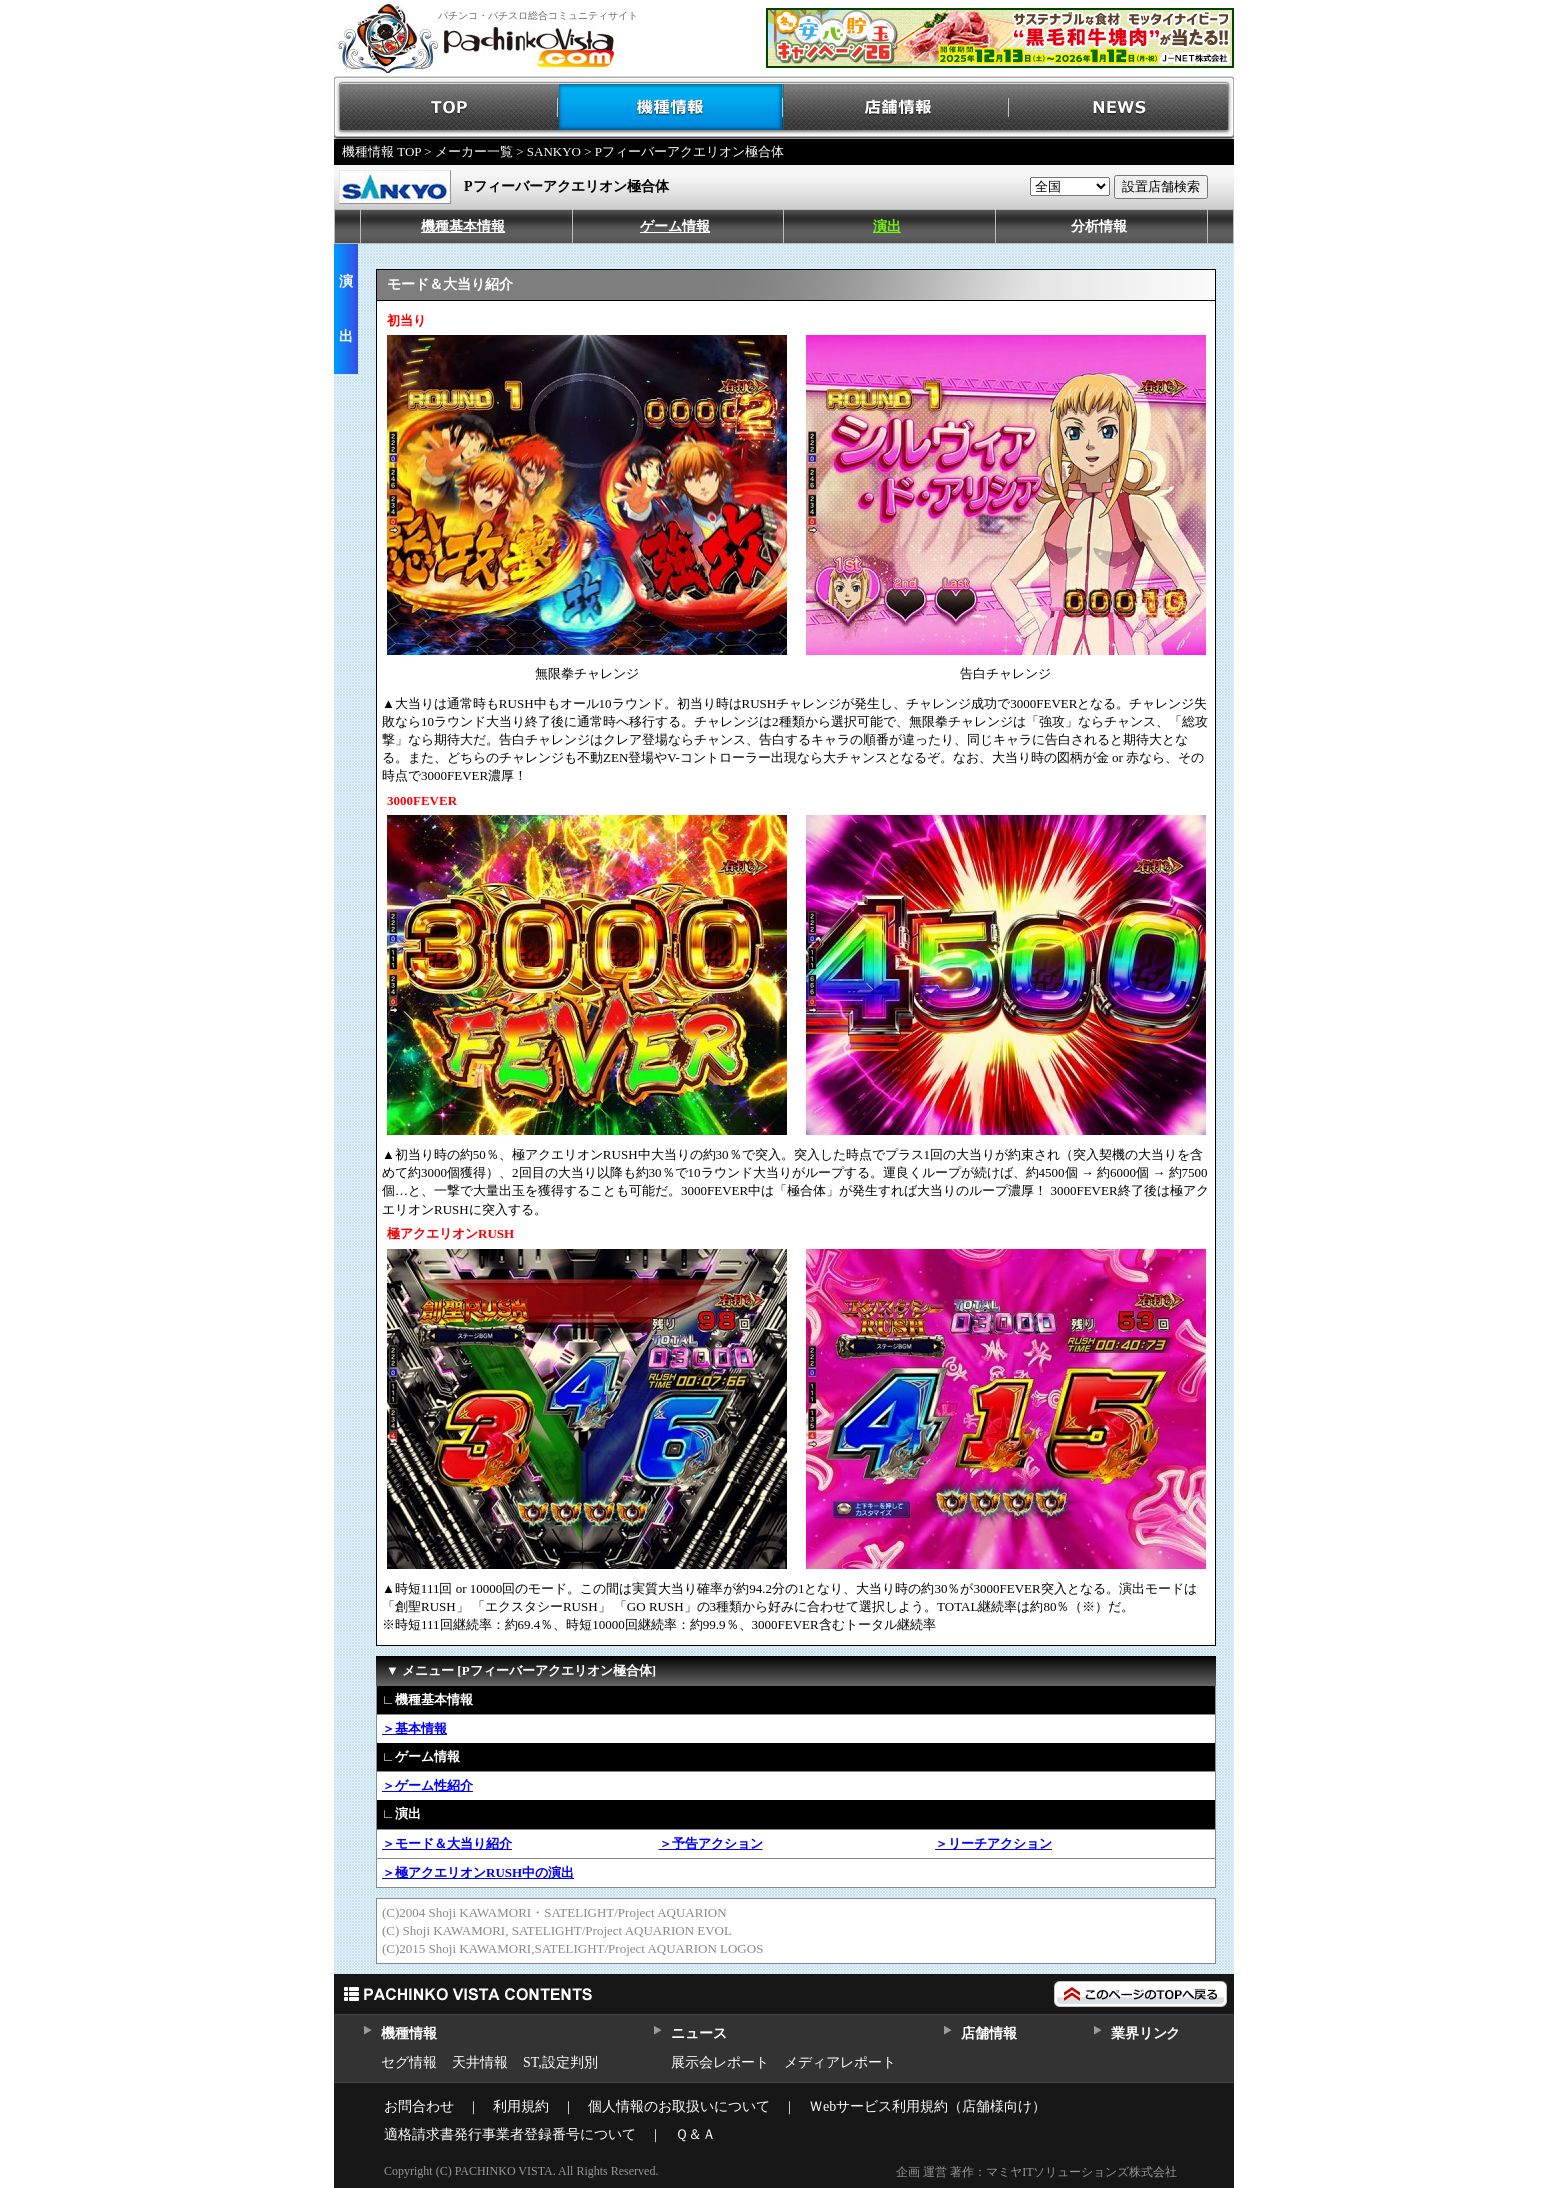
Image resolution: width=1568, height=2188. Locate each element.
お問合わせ (419, 2106)
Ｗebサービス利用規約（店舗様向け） (927, 2106)
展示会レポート (720, 2062)
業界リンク (1145, 2033)
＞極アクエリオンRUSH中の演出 (478, 1872)
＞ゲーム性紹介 (427, 1785)
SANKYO (554, 151)
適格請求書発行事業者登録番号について (510, 2134)
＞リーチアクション (993, 1843)
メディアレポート (840, 2062)
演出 (887, 226)
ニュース (698, 2033)
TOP (446, 107)
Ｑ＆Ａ (695, 2134)
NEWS (1121, 107)
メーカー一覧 (474, 151)
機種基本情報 (463, 226)
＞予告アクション (711, 1843)
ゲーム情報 (675, 226)
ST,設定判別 (560, 2062)
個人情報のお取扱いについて (679, 2106)
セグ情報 (409, 2062)
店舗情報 (896, 107)
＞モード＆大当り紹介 (447, 1843)
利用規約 (521, 2106)
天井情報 (480, 2062)
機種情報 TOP (381, 151)
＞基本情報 (414, 1728)
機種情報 (671, 107)
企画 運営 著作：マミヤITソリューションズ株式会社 (1036, 2172)
